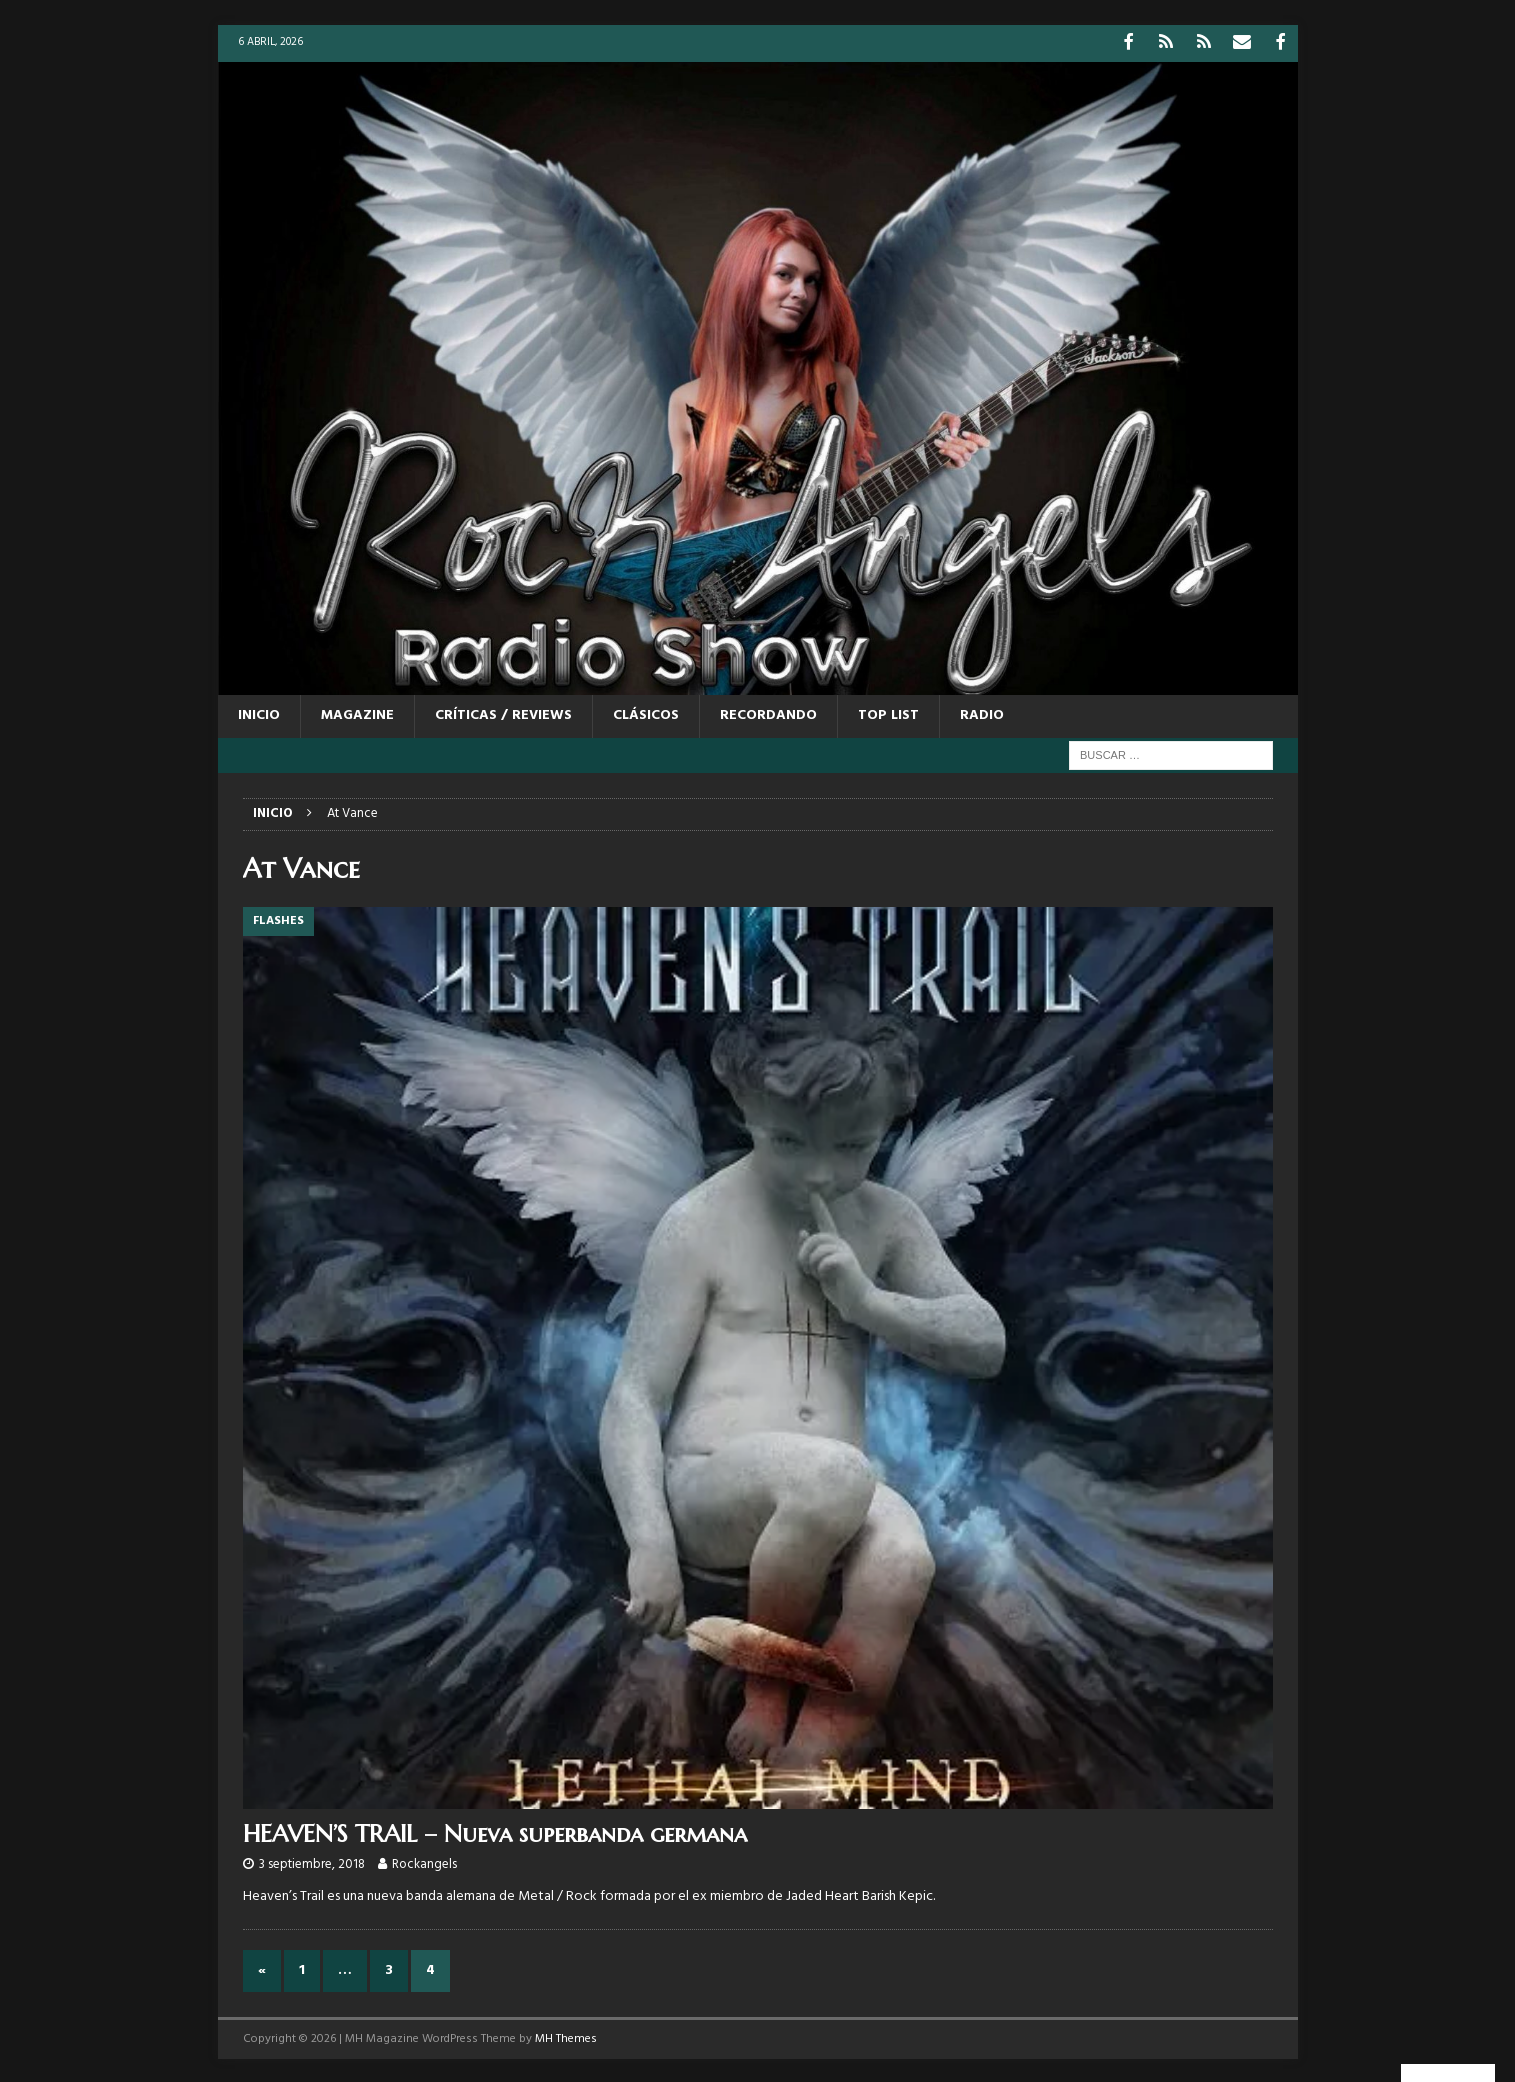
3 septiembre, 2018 (312, 1862)
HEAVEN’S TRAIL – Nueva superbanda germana (495, 1832)
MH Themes (566, 2036)
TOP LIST (888, 713)
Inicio (259, 713)
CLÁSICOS (646, 713)
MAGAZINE (357, 713)
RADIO (982, 713)
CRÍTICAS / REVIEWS (503, 713)
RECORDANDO (768, 713)
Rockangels (424, 1862)
